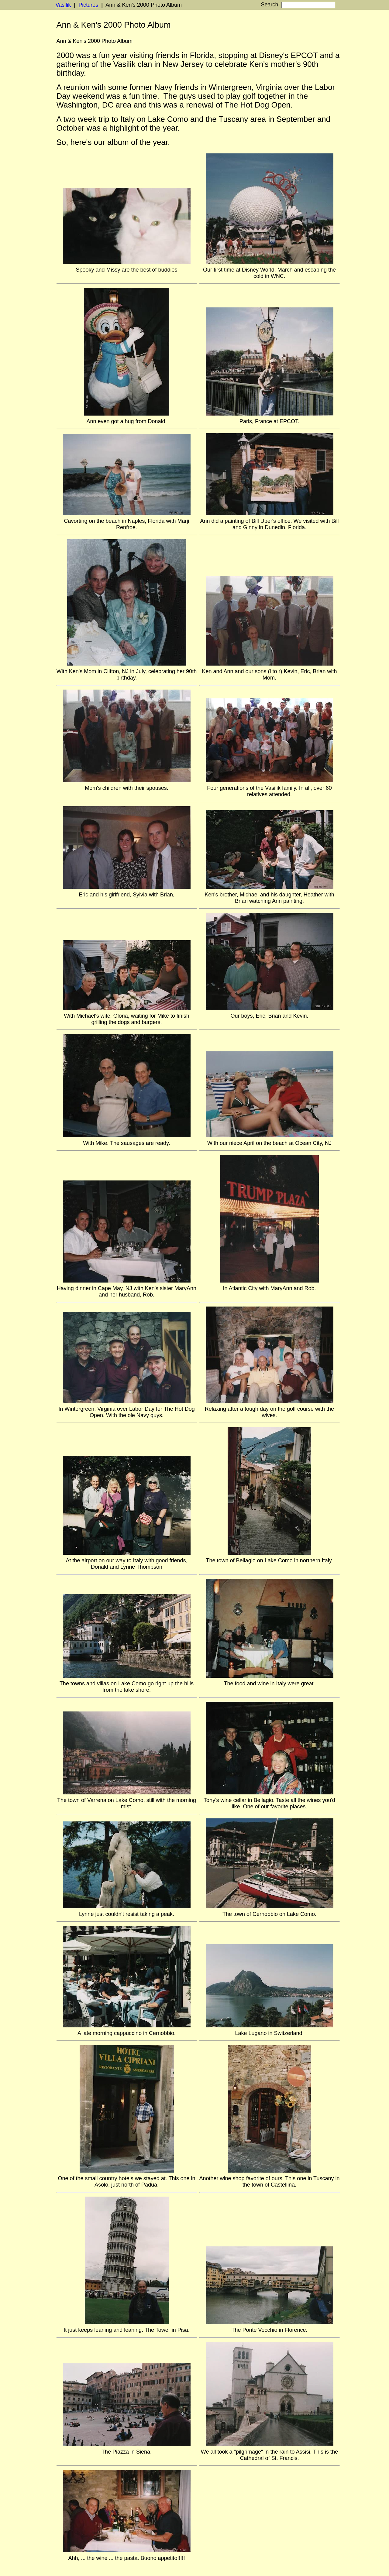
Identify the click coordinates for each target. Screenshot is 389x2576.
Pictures (88, 5)
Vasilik (63, 5)
